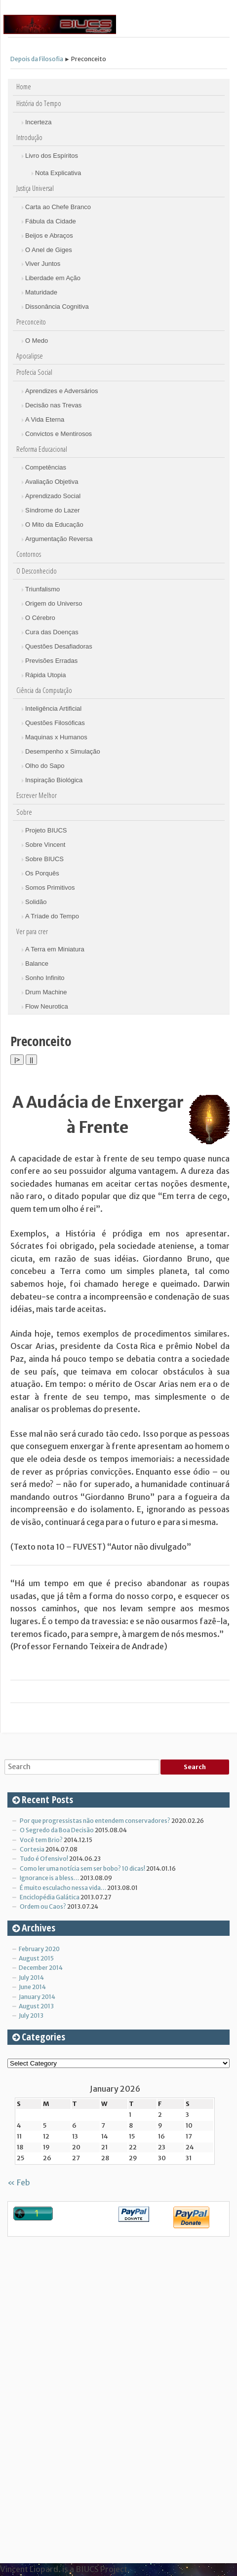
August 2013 (36, 2006)
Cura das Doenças (52, 632)
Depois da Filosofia (36, 59)
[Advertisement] (81, 2396)
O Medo (36, 340)
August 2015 (36, 1958)
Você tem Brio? (41, 1840)
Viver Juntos (42, 263)
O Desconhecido (36, 571)
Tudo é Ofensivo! (44, 1858)
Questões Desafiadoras (58, 646)
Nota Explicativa (58, 173)
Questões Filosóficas (55, 722)
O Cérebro (40, 617)
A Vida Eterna (44, 419)
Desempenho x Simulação (62, 751)
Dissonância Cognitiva (57, 306)
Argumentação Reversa (59, 539)
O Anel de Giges (48, 250)
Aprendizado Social (52, 496)
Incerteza (38, 122)
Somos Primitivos (50, 887)
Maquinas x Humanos (56, 737)
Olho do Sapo (45, 765)
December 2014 (41, 1967)
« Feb (18, 2182)
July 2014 (31, 1977)
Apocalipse (29, 356)
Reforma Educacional (41, 449)
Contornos (28, 554)
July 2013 (31, 2015)
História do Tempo (38, 103)
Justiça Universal (35, 188)
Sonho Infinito (45, 977)
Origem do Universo (53, 603)
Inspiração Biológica (53, 780)
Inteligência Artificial (53, 708)
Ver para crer (32, 931)
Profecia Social (34, 372)
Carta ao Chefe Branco (58, 207)
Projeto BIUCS (46, 830)
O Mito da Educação (54, 524)
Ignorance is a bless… (49, 1878)
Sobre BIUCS (44, 859)
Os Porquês (42, 873)
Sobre (24, 812)
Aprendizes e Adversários (61, 391)
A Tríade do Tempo (52, 916)
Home (23, 86)
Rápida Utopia (45, 675)
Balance (36, 963)
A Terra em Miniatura (54, 949)
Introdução (29, 137)
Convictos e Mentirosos (58, 433)
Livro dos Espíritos (51, 155)
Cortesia (32, 1849)
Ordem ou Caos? (43, 1906)
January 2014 (37, 1996)
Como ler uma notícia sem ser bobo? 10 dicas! (82, 1868)
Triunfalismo (42, 589)
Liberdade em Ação (52, 278)
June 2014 (32, 1987)
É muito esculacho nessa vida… (63, 1887)
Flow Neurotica (46, 1006)
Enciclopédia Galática (49, 1897)
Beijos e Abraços (49, 235)
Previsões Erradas (51, 660)
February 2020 (39, 1949)
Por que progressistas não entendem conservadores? (95, 1820)
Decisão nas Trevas (53, 405)
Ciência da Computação (44, 690)
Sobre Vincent (45, 844)
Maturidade (41, 292)
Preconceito (31, 322)
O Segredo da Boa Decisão (57, 1830)
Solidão (35, 902)
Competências (45, 467)
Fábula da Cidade (50, 221)
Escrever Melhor (36, 795)
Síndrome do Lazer (52, 510)
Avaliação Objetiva (51, 481)
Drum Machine (46, 992)
